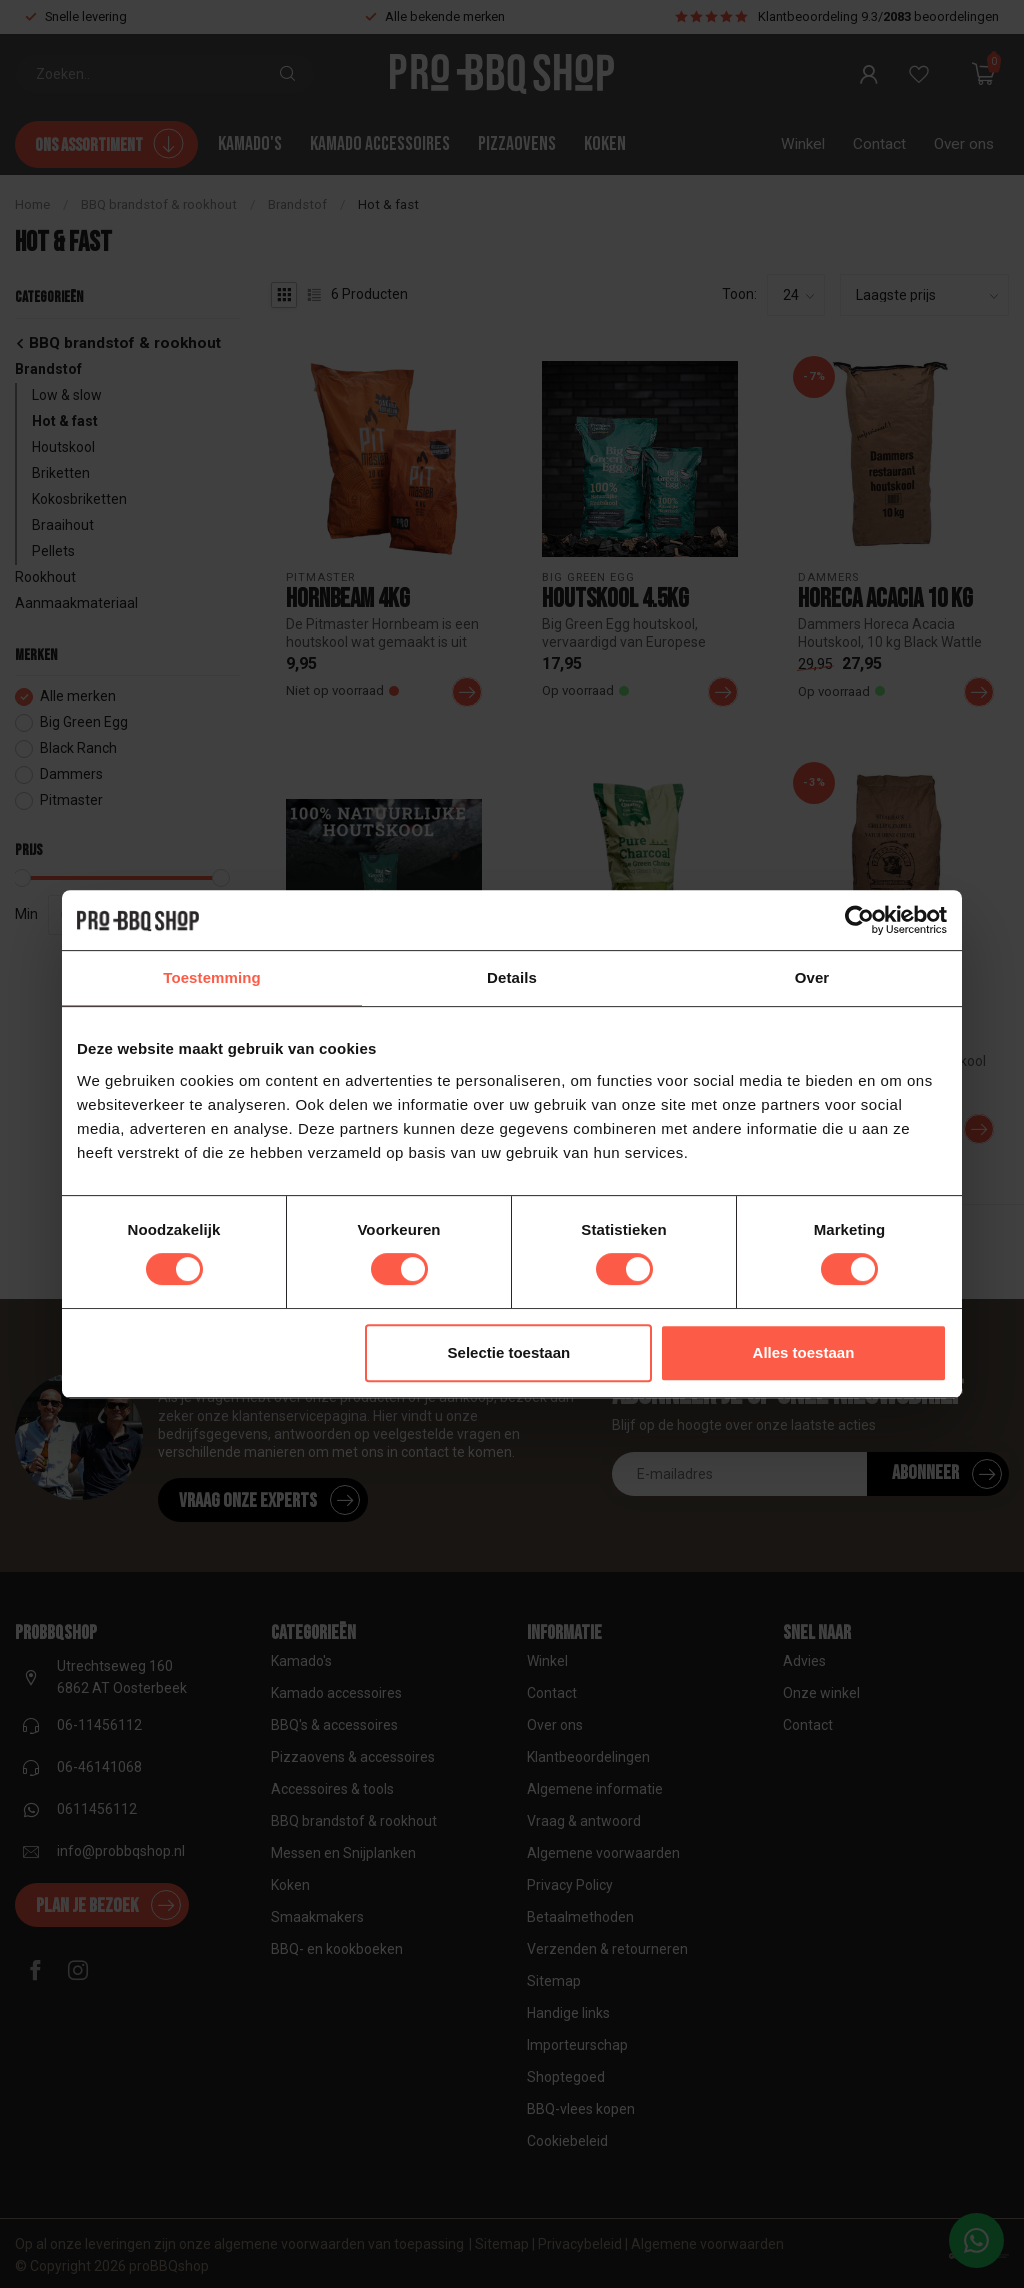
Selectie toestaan (509, 1352)
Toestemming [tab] (212, 977)
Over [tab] (812, 977)
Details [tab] (512, 977)
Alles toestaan (804, 1352)
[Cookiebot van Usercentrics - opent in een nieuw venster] (859, 920)
